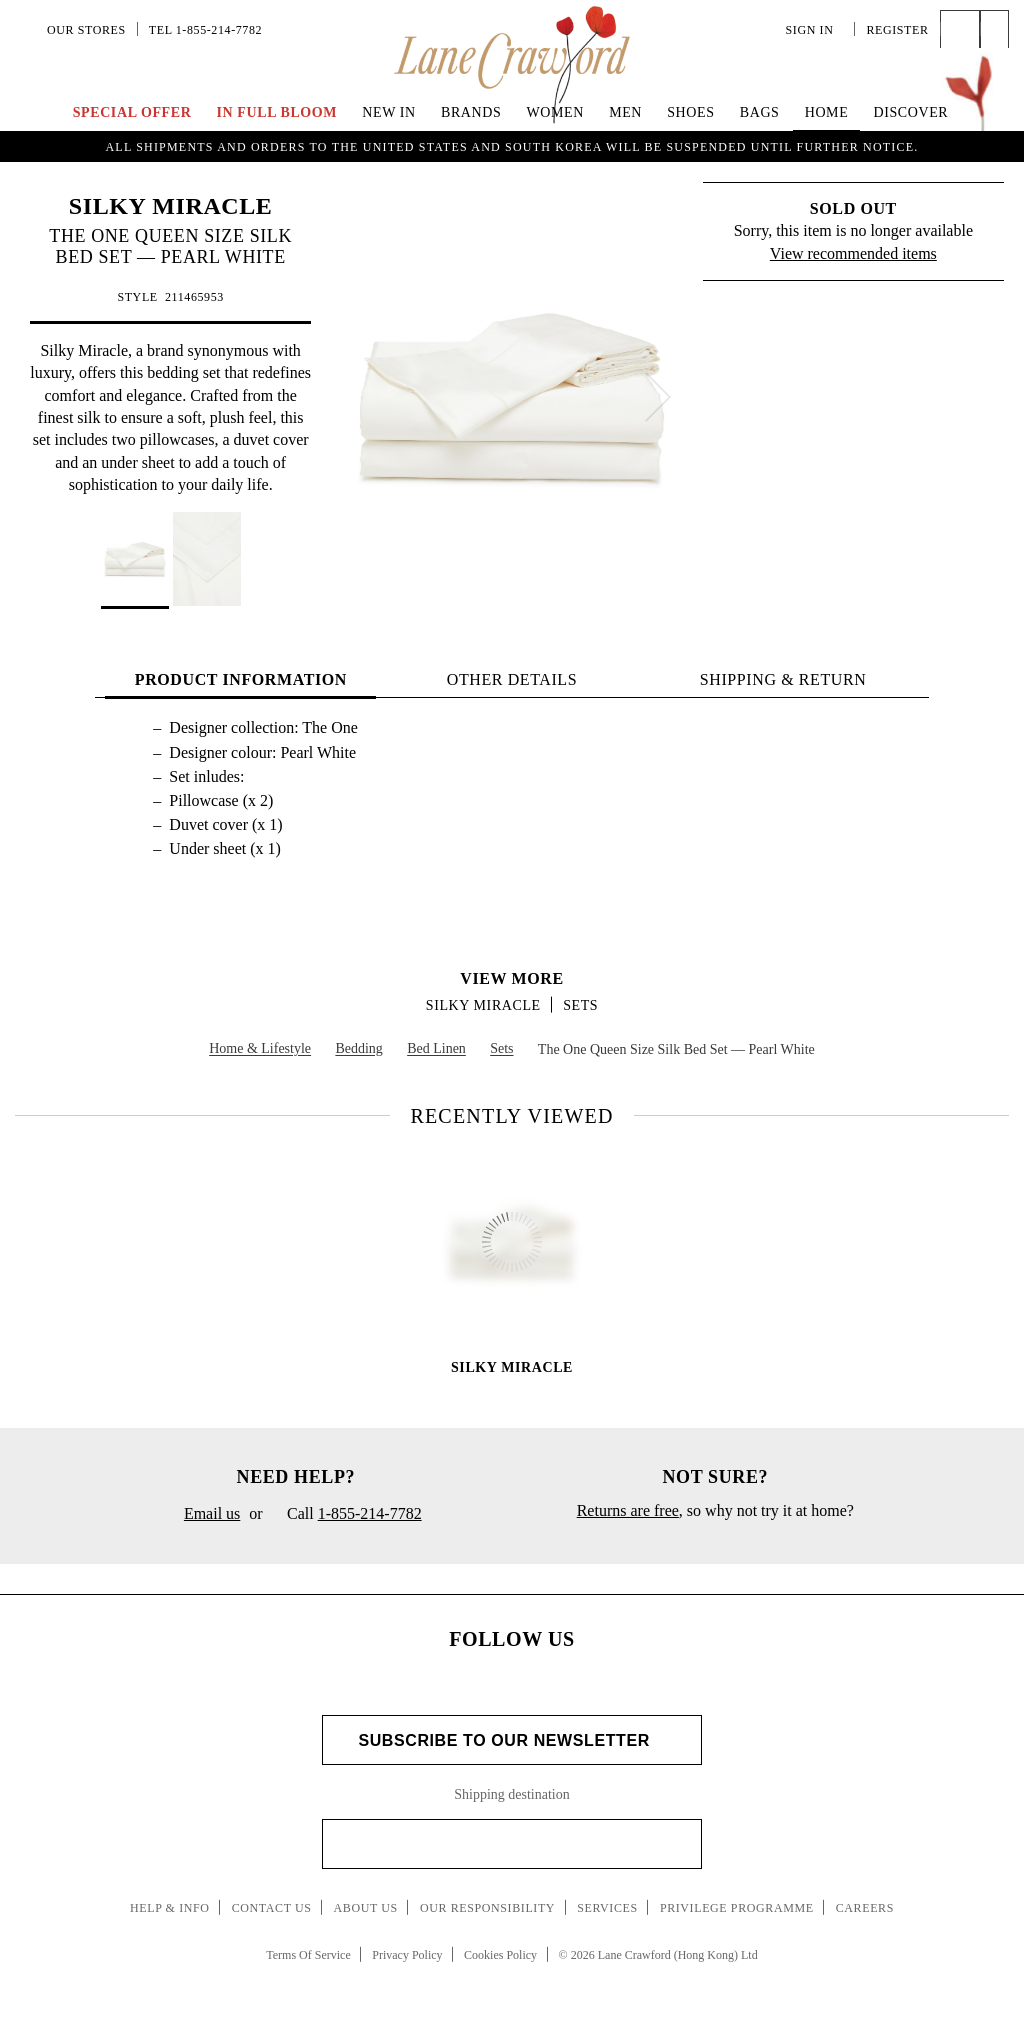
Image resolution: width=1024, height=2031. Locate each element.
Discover (910, 112)
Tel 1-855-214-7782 (205, 30)
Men (625, 112)
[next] (658, 397)
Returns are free (628, 1510)
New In (389, 112)
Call (347, 1515)
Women (555, 112)
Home (827, 112)
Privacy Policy (407, 1955)
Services (607, 1908)
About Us (366, 1908)
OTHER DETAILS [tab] (512, 679)
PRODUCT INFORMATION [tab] (241, 679)
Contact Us (272, 1908)
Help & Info (170, 1908)
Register (897, 30)
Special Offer (132, 112)
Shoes (690, 112)
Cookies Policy (500, 1955)
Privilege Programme (737, 1908)
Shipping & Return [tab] (783, 679)
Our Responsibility (487, 1908)
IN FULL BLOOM (277, 112)
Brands (471, 112)
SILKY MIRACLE (171, 206)
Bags (760, 112)
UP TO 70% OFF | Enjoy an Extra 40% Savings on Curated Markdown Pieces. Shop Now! (512, 144)
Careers (865, 1908)
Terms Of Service (308, 1955)
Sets (580, 1005)
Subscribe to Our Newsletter (511, 1740)
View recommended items (853, 253)
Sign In (815, 30)
